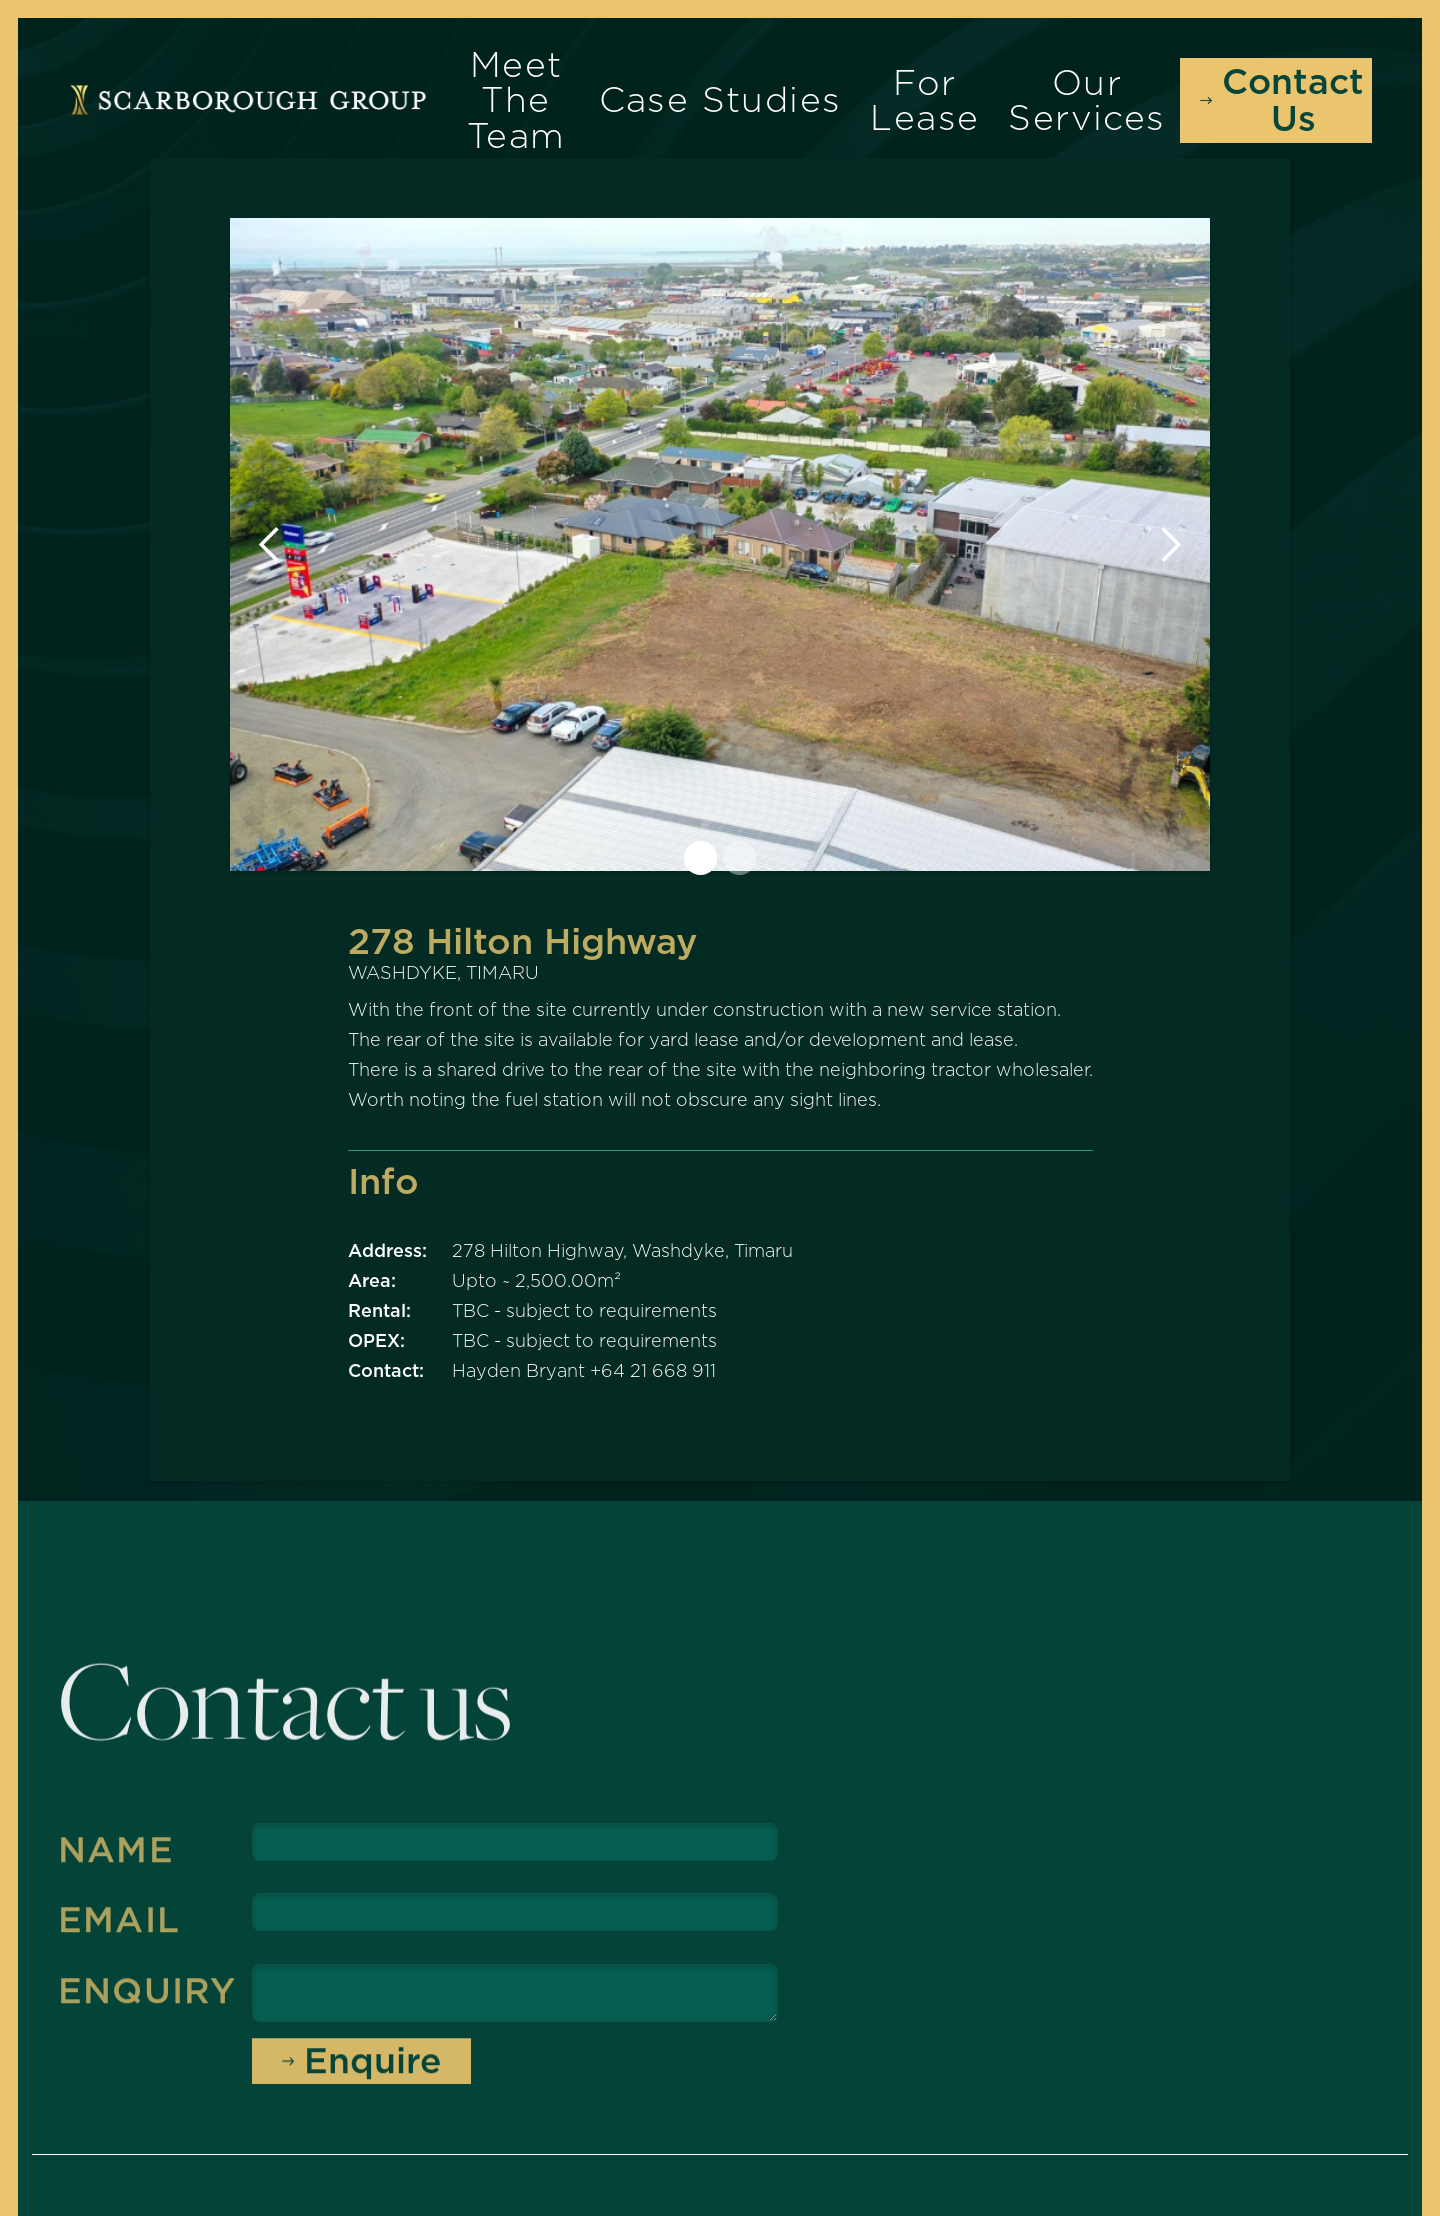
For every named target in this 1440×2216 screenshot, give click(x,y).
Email (119, 1928)
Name (116, 1858)
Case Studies (720, 99)
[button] (270, 544)
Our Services (1086, 100)
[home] (248, 100)
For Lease (924, 100)
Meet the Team (516, 100)
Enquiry (147, 1998)
